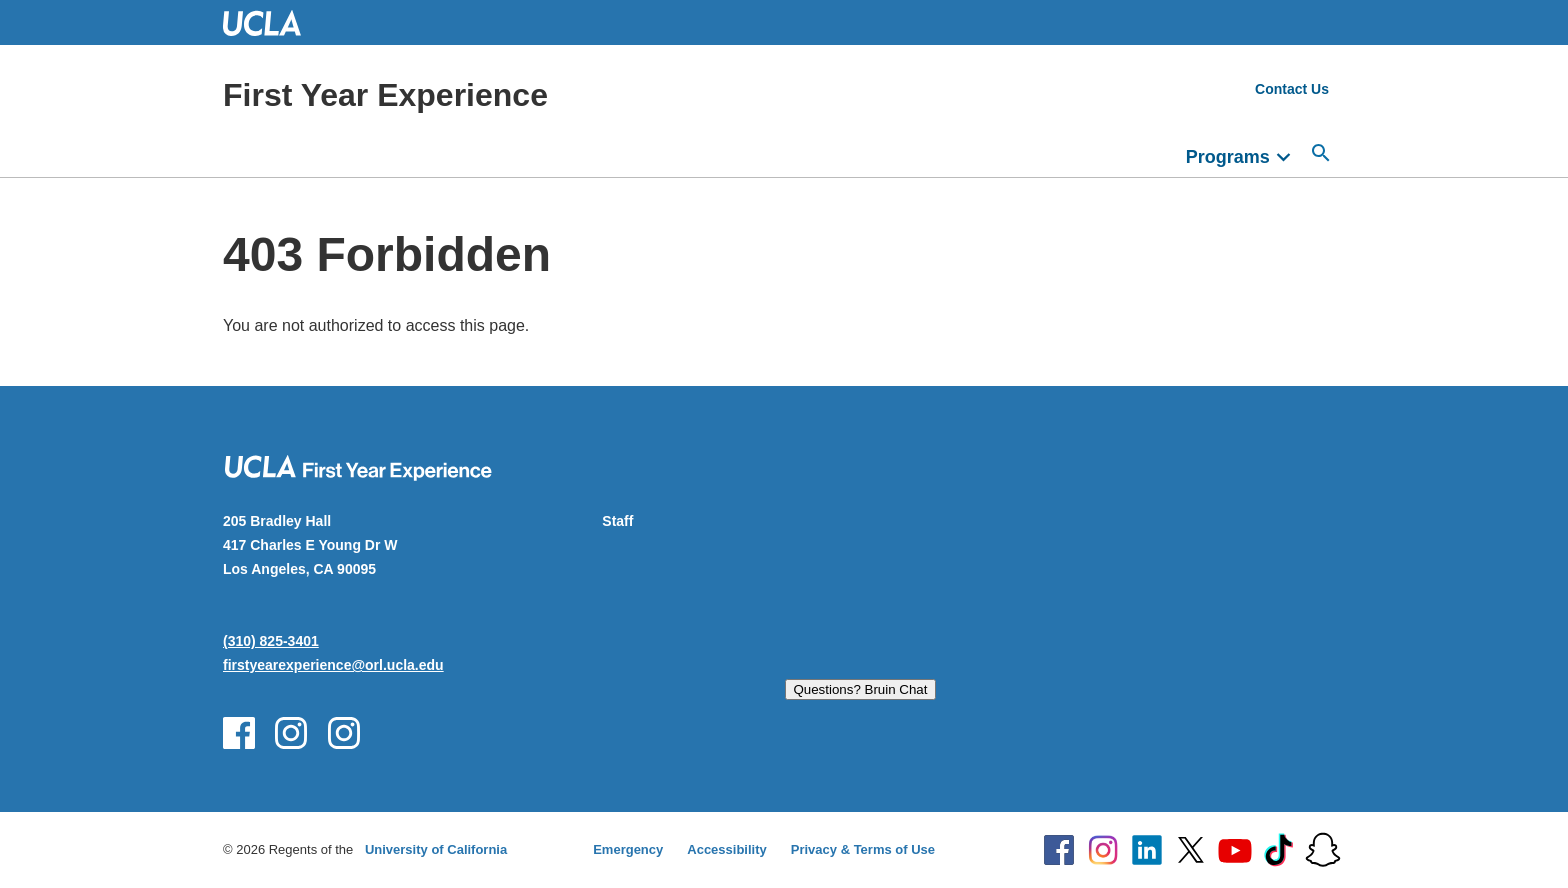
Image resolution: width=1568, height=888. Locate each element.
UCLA (271, 22)
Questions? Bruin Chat (860, 689)
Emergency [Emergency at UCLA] (628, 849)
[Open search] (1321, 153)
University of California (436, 849)
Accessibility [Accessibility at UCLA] (727, 849)
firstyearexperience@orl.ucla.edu (333, 665)
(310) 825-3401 (271, 641)
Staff (617, 521)
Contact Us (1292, 89)
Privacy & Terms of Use (863, 849)
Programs (1228, 157)
